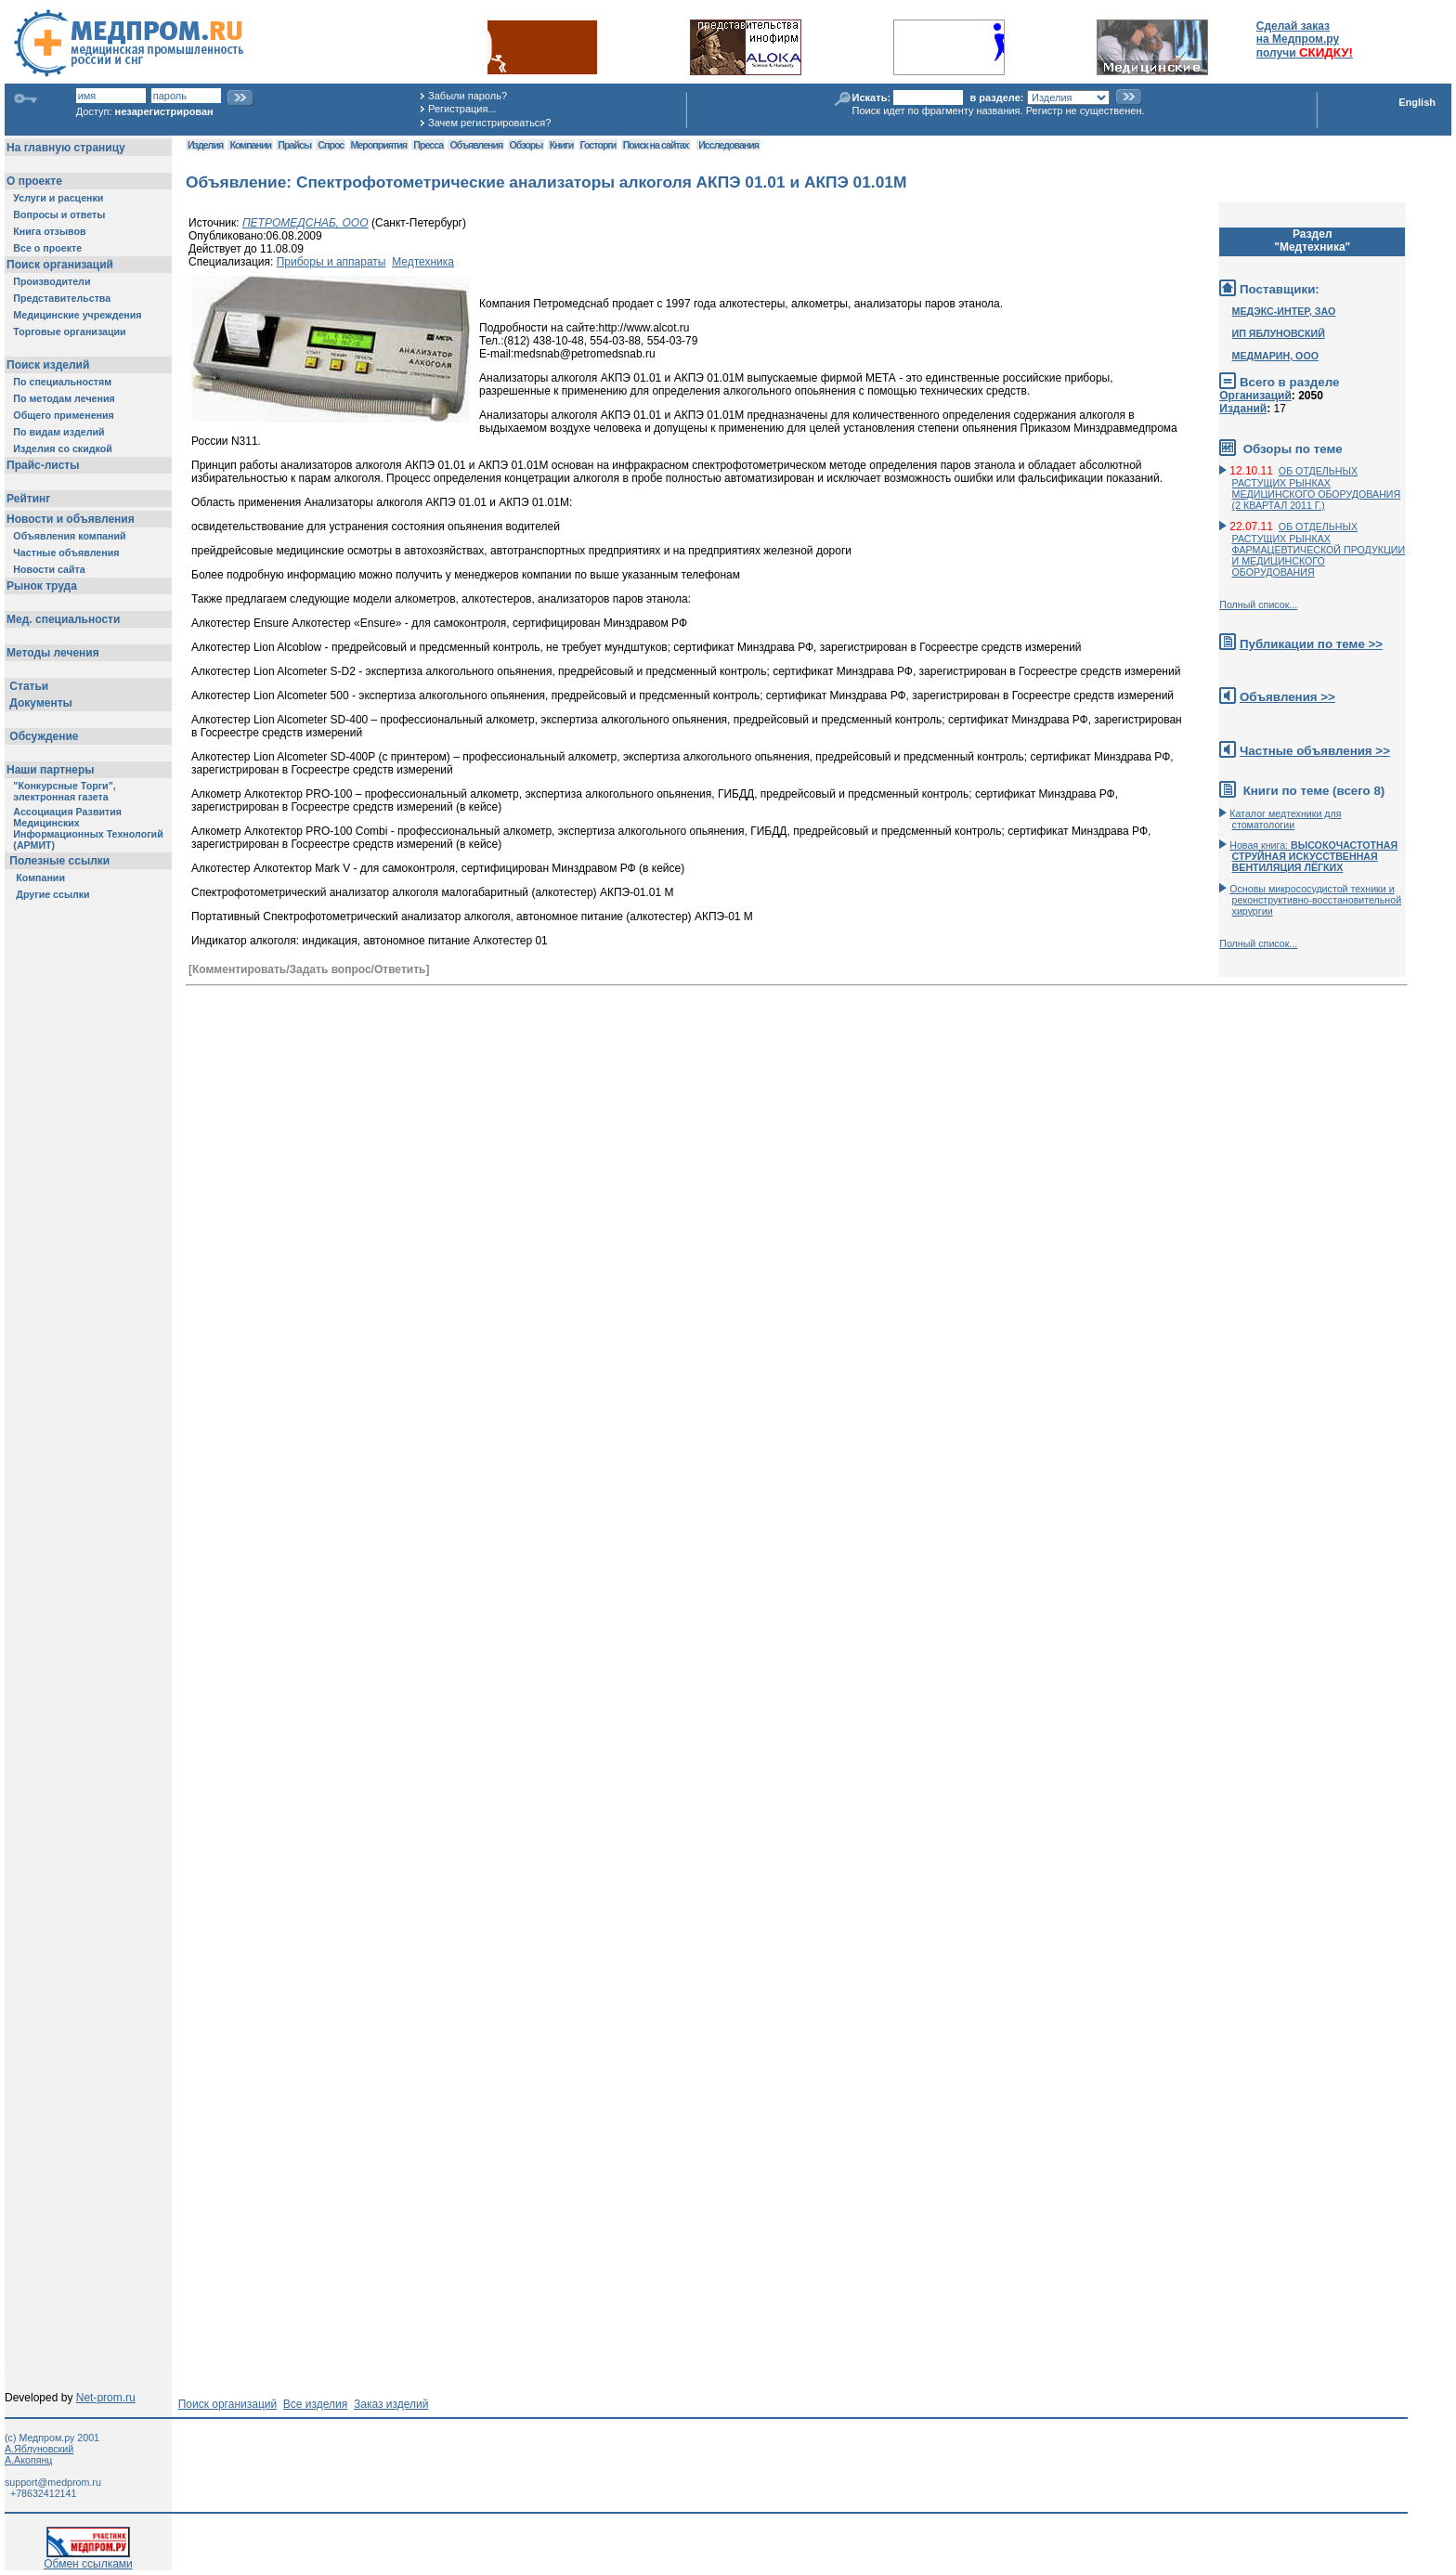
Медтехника (423, 261)
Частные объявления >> (1315, 751)
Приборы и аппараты (331, 261)
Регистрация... (462, 108)
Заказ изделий (391, 2404)
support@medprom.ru (53, 2482)
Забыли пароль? (467, 95)
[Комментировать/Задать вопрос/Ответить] (308, 969)
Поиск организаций (228, 2404)
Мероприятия (379, 144)
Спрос (330, 144)
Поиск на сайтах (656, 144)
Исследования (728, 144)
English (1417, 102)
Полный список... (1258, 604)
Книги (561, 144)
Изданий (1243, 408)
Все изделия (315, 2404)
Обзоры (526, 144)
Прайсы (294, 144)
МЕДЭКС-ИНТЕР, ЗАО (1284, 311)
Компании (250, 144)
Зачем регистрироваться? (489, 122)
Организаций (1255, 395)
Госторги (598, 144)
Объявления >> (1287, 697)
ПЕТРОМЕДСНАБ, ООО (305, 222)
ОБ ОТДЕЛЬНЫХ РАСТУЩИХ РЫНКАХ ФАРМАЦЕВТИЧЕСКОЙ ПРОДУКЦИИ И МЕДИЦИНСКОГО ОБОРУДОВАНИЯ (1319, 549)
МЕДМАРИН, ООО (1275, 355)
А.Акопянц (28, 2459)
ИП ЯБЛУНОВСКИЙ (1278, 333)
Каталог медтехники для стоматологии (1285, 819)
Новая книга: (1313, 856)
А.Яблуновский (39, 2448)
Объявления (476, 144)
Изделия (205, 144)
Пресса (428, 144)
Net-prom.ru (106, 2397)
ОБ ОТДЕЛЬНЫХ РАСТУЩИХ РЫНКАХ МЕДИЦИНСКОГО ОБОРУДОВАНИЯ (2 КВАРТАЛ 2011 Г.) (1316, 488)
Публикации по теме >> (1311, 644)
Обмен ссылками (88, 2558)
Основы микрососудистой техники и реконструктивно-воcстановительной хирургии (1315, 900)
